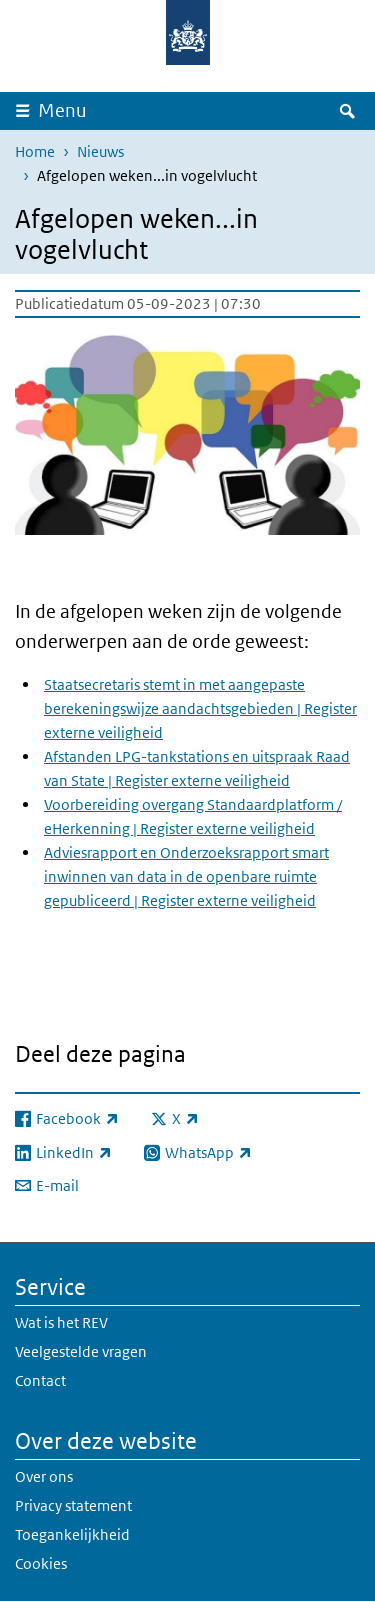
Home (35, 151)
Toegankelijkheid (72, 1534)
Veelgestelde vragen (81, 1351)
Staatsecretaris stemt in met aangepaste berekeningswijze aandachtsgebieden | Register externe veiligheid (200, 708)
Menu (62, 110)
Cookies (41, 1563)
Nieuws (100, 151)
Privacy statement (73, 1505)
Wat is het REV (61, 1322)
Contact (40, 1380)
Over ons (44, 1476)
